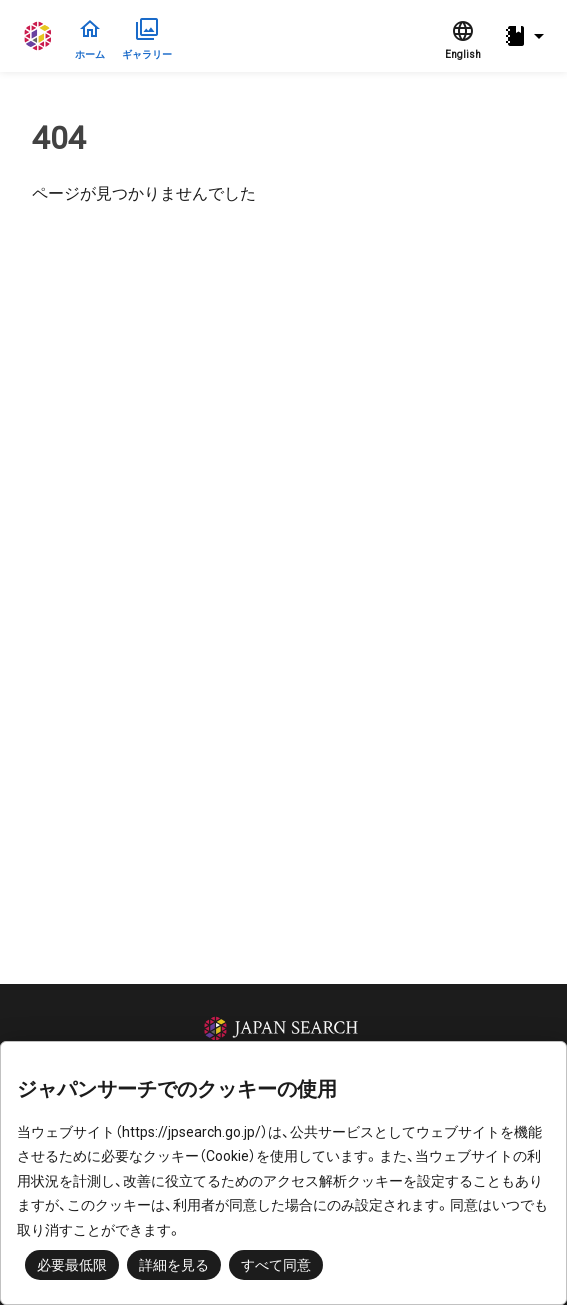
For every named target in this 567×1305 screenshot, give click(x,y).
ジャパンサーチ (39, 36)
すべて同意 (276, 1265)
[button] (527, 36)
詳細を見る (174, 1265)
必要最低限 (72, 1265)
